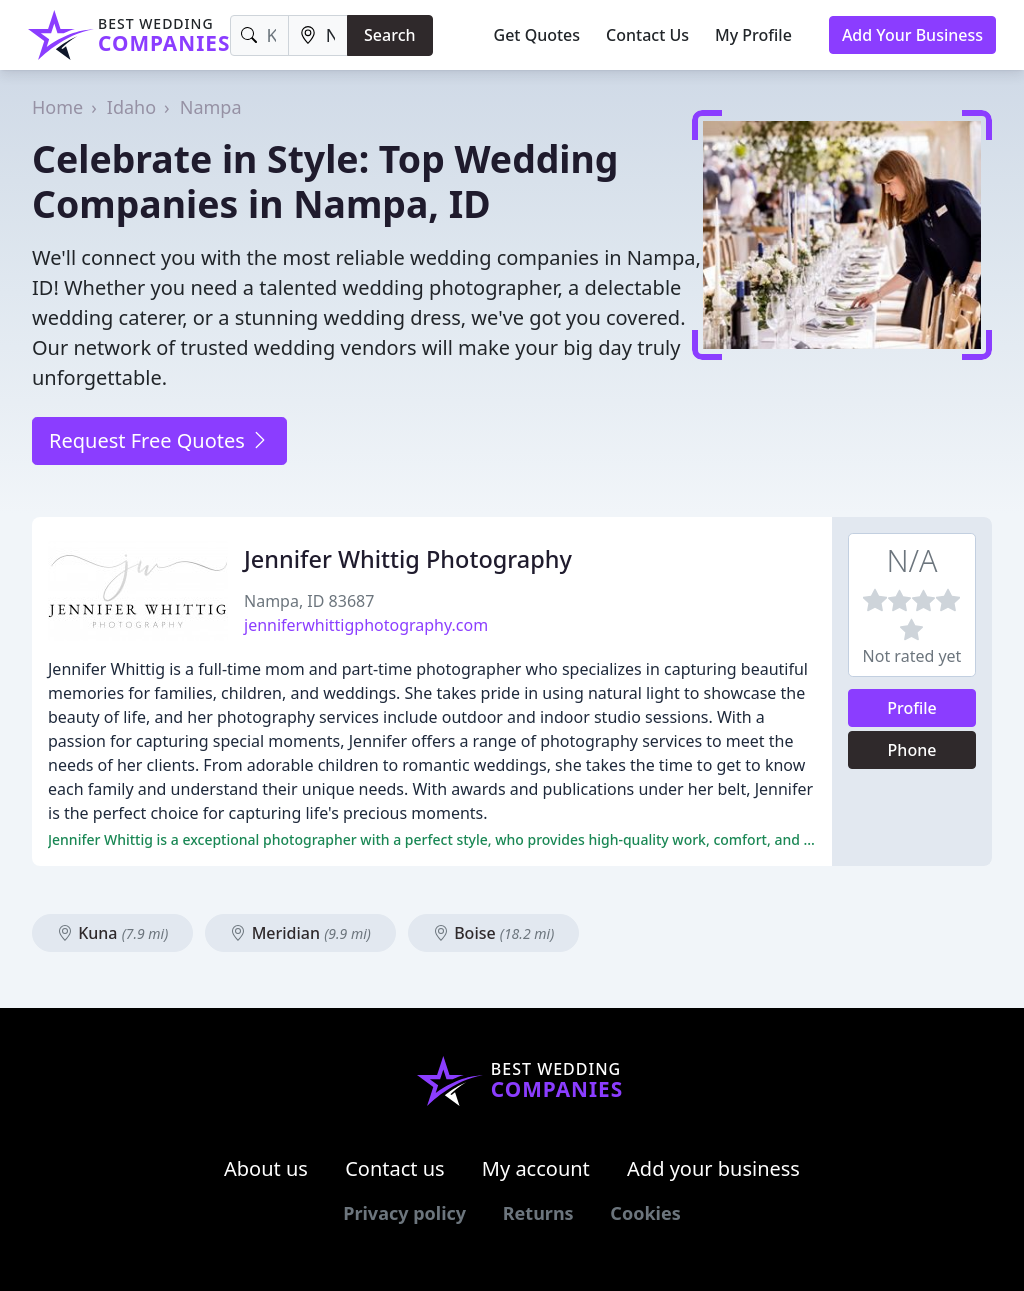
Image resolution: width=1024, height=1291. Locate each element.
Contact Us (647, 35)
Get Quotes (537, 35)
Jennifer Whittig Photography (408, 559)
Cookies (645, 1213)
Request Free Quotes (159, 440)
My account (536, 1168)
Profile (912, 708)
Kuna (112, 933)
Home (57, 107)
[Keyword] (259, 35)
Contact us (395, 1168)
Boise (493, 933)
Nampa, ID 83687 (309, 601)
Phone (912, 750)
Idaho (131, 107)
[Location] (318, 35)
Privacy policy (404, 1213)
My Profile (753, 35)
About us (266, 1168)
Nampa (211, 107)
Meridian (300, 933)
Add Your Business (912, 35)
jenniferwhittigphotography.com (366, 625)
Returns (538, 1213)
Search (389, 35)
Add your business (713, 1168)
